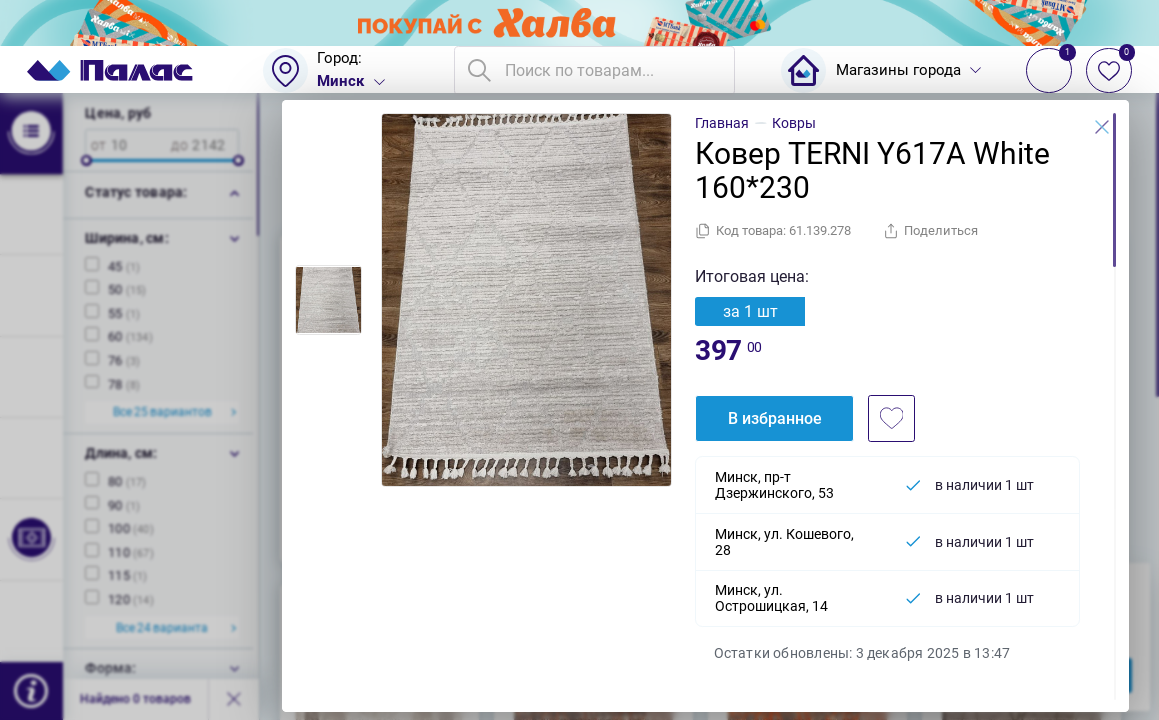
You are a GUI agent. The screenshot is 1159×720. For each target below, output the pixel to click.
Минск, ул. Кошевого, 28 (784, 542)
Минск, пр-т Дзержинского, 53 (774, 485)
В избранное (775, 418)
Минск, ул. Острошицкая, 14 (771, 598)
